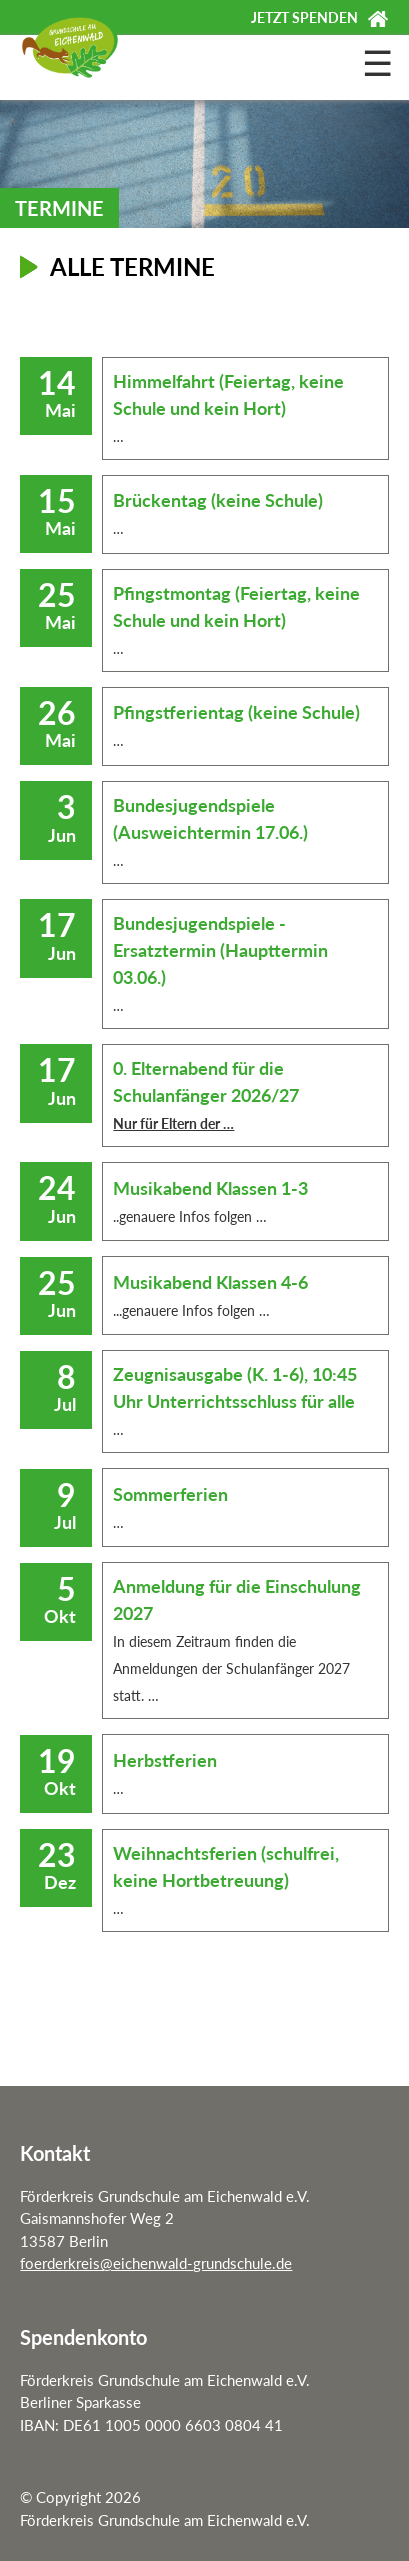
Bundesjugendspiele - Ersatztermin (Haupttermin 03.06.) (220, 950)
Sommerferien (170, 1494)
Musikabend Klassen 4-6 (210, 1282)
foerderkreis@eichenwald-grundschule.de (156, 2263)
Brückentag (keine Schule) (218, 500)
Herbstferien (165, 1760)
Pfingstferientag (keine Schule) (236, 712)
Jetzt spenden (304, 17)
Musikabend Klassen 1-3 (210, 1188)
